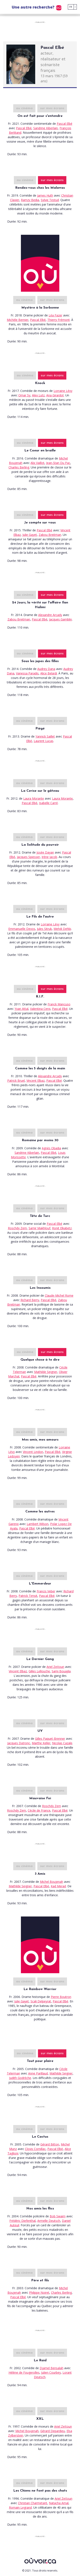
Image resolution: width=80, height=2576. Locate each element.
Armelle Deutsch (48, 2221)
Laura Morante (33, 798)
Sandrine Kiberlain (45, 128)
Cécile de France (39, 1810)
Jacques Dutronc (18, 1743)
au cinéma (24, 108)
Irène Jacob (49, 857)
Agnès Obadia (51, 1148)
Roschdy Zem (17, 1228)
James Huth (45, 195)
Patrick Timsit (28, 1596)
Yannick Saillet (45, 736)
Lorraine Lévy (63, 391)
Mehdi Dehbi (62, 929)
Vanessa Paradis (27, 673)
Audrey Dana (46, 669)
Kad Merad (58, 1886)
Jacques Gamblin (60, 619)
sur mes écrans (52, 108)
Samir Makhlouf (39, 1228)
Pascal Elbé (64, 124)
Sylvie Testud (50, 200)
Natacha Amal (58, 2503)
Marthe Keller (41, 1743)
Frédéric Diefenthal (22, 2221)
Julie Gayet (29, 535)
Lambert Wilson (37, 1524)
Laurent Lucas (43, 741)
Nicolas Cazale (62, 1743)
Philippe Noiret (39, 2292)
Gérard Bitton (49, 2144)
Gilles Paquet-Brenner (50, 1739)
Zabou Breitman (50, 535)
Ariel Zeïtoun (55, 1667)
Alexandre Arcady (50, 615)
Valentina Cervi (40, 1009)
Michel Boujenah (51, 1882)
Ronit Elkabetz (62, 1228)
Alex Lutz (38, 395)
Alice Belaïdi (48, 673)
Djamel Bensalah (51, 2368)
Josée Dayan (45, 852)
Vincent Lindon (33, 1452)
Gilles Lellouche (39, 1671)
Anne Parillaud (38, 2073)
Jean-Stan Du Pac (58, 463)
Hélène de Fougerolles (24, 2372)
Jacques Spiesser (28, 857)
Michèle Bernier (17, 320)
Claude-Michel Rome (59, 1295)
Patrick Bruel (16, 1081)
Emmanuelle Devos (21, 929)
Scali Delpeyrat (41, 2001)
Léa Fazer (55, 315)
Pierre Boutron (61, 1997)
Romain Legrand (20, 2507)
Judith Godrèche (20, 2078)
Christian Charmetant (32, 2503)
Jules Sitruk (44, 929)
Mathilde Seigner (45, 1372)
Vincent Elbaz (35, 1081)
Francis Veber (46, 1591)
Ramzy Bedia (30, 200)
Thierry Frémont (58, 320)
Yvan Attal (21, 1009)
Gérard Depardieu (52, 2431)
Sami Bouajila (61, 1671)
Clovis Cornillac (35, 2149)
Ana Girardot (55, 395)
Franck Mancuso (59, 1004)
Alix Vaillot (37, 463)
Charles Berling (19, 467)
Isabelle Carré (48, 803)
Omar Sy (24, 395)
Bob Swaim (57, 2216)
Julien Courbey (51, 2372)
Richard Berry (29, 1300)
